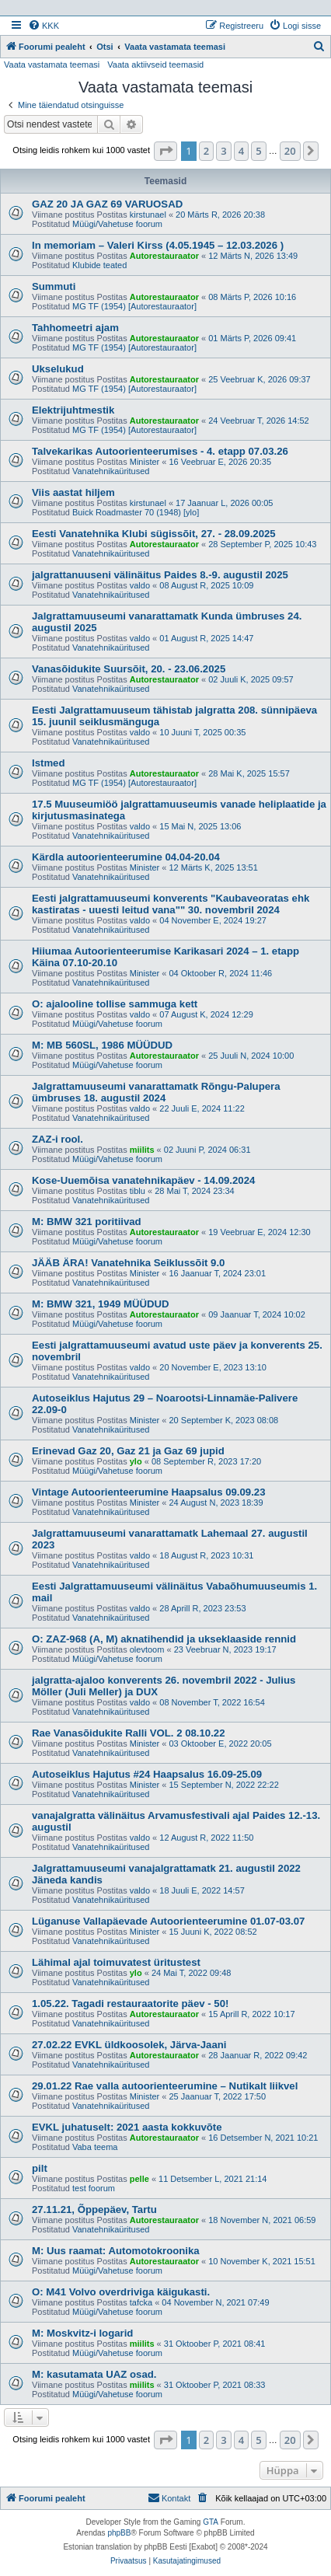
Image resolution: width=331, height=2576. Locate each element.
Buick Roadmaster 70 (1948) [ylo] (135, 512)
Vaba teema (95, 2147)
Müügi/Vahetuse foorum (117, 224)
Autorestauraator (164, 255)
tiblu (137, 1191)
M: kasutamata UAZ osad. (94, 2374)
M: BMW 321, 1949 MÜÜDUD (100, 1304)
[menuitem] (43, 25)
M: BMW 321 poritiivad (86, 1221)
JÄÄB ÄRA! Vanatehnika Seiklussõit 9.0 (128, 1263)
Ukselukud (58, 369)
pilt (39, 2168)
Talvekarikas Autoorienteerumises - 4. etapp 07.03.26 (160, 451)
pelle (139, 2178)
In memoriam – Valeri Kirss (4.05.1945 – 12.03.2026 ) (158, 245)
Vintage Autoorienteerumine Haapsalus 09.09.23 (149, 1492)
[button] (165, 150)
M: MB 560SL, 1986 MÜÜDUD (102, 1045)
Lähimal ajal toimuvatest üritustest (116, 1962)
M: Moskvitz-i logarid (82, 2333)
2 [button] (206, 151)
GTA (210, 2522)
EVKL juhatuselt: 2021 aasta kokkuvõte (127, 2127)
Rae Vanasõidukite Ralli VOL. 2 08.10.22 (128, 1733)
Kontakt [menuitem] (169, 2497)
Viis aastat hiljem (73, 492)
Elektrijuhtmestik (73, 410)
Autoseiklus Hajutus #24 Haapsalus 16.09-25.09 (147, 1774)
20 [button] (290, 151)
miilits (142, 1149)
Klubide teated (99, 265)
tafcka (141, 2302)
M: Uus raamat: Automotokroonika (116, 2251)
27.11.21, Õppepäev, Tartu (94, 2209)
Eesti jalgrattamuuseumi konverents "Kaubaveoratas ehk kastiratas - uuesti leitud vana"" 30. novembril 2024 (170, 904)
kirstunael (148, 214)
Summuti (53, 286)
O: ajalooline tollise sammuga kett (114, 1004)
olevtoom (147, 1649)
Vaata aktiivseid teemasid (155, 64)
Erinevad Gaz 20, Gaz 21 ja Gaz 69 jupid (128, 1451)
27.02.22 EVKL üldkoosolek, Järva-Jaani (129, 2045)
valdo (140, 585)
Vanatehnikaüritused (110, 471)
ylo (136, 1461)
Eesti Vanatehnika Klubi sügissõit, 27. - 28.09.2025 (154, 533)
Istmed (48, 763)
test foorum (93, 2188)
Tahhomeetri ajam (75, 327)
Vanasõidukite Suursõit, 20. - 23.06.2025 (128, 669)
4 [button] (241, 151)
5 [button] (258, 151)
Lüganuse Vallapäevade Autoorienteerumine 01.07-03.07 (168, 1921)
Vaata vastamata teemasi (51, 64)
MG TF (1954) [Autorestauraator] (134, 306)
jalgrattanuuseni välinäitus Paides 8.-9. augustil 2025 (160, 575)
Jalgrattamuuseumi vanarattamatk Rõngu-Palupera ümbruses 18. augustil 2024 (156, 1092)
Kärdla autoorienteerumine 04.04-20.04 (126, 857)
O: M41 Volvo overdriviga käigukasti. (121, 2292)
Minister (145, 461)
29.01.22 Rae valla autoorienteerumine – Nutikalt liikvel (165, 2086)
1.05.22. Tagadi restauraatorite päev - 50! (130, 2003)
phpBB (119, 2533)
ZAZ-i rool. (57, 1139)
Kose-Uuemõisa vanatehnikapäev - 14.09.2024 (143, 1180)
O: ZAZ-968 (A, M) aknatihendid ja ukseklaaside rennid (164, 1639)
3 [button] (223, 151)
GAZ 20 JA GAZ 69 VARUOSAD (107, 204)
